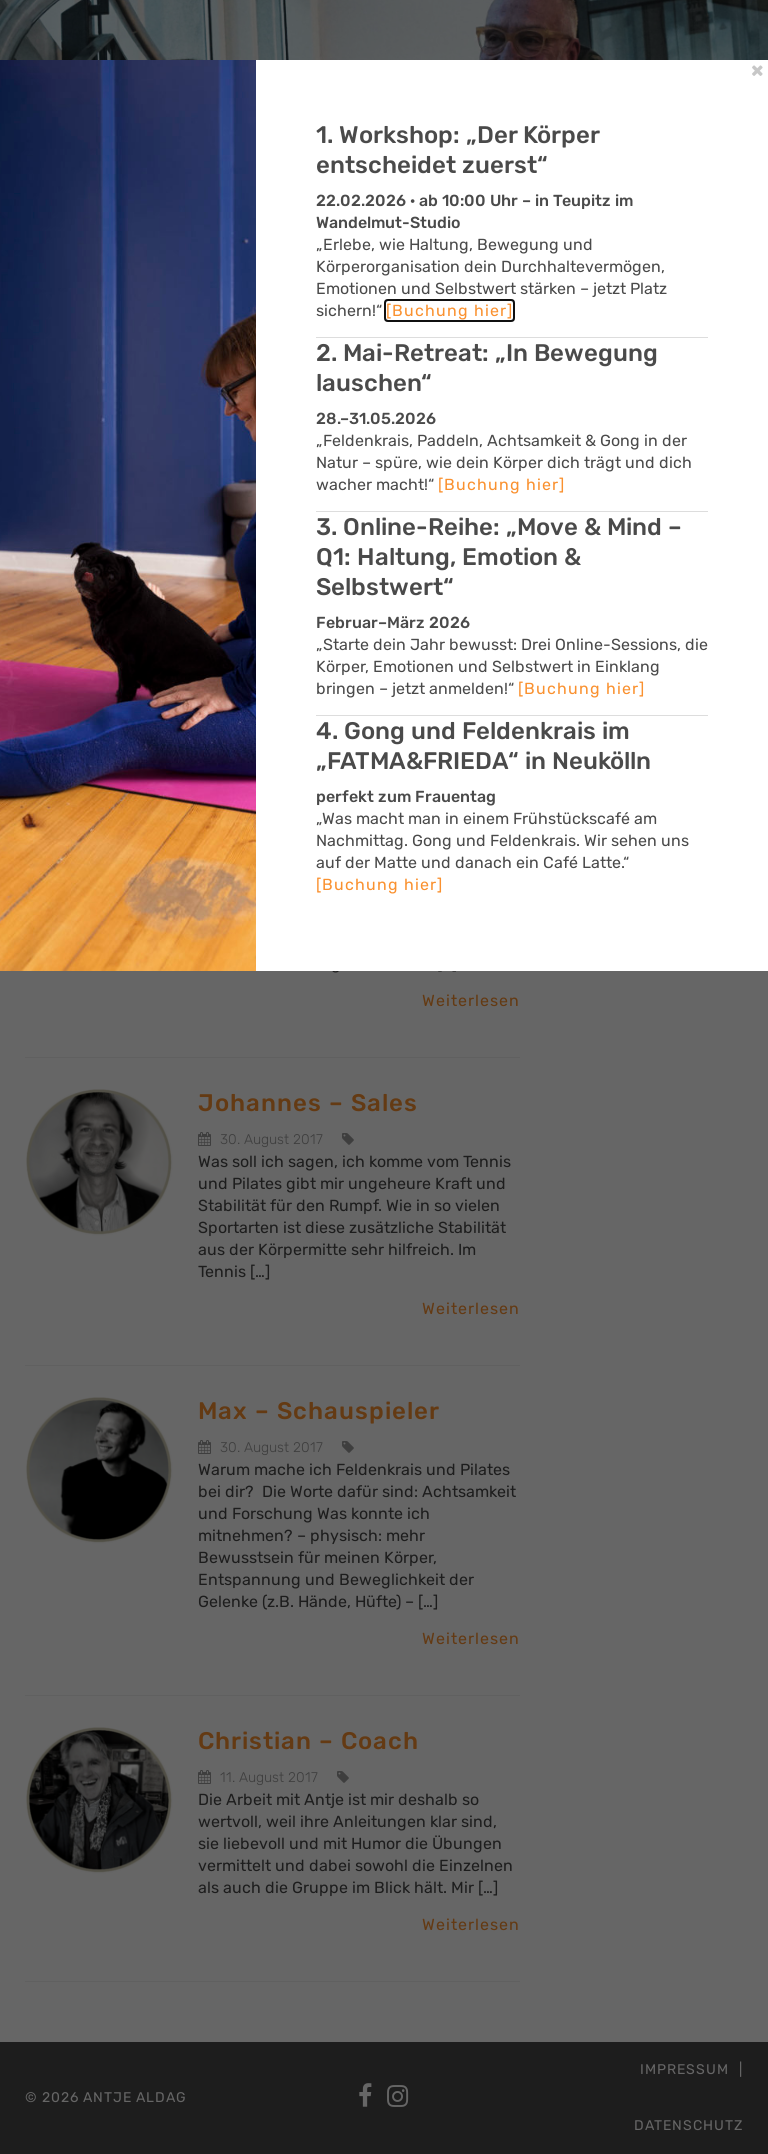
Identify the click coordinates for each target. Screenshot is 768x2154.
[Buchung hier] (449, 310)
